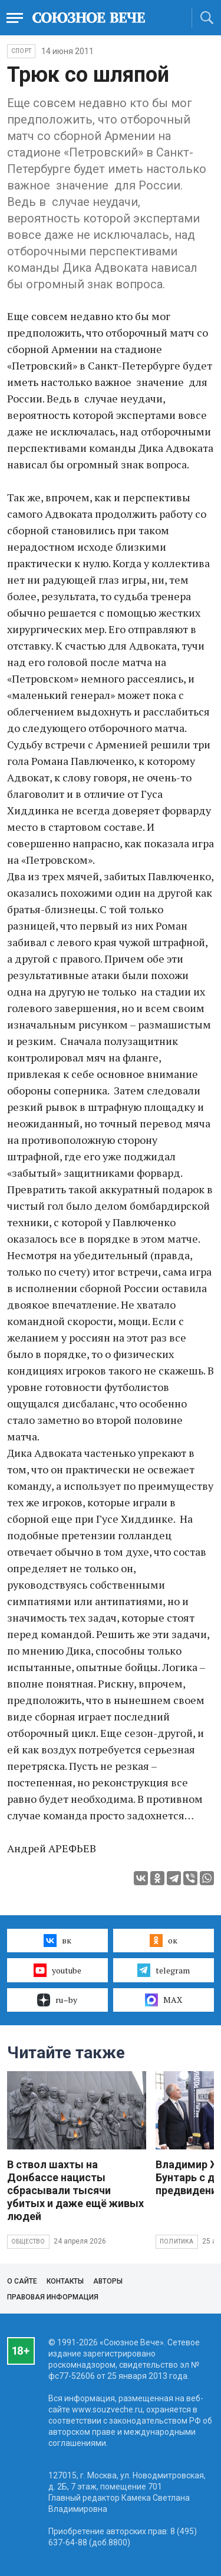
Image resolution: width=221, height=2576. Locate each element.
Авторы (108, 2281)
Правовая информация (52, 2297)
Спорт (21, 51)
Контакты (65, 2281)
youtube (57, 1969)
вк (57, 1940)
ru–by (57, 1999)
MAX (163, 1999)
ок (163, 1940)
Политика (177, 2241)
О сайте (22, 2281)
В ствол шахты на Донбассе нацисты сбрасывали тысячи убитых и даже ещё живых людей (75, 2190)
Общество (28, 2241)
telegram (163, 1969)
